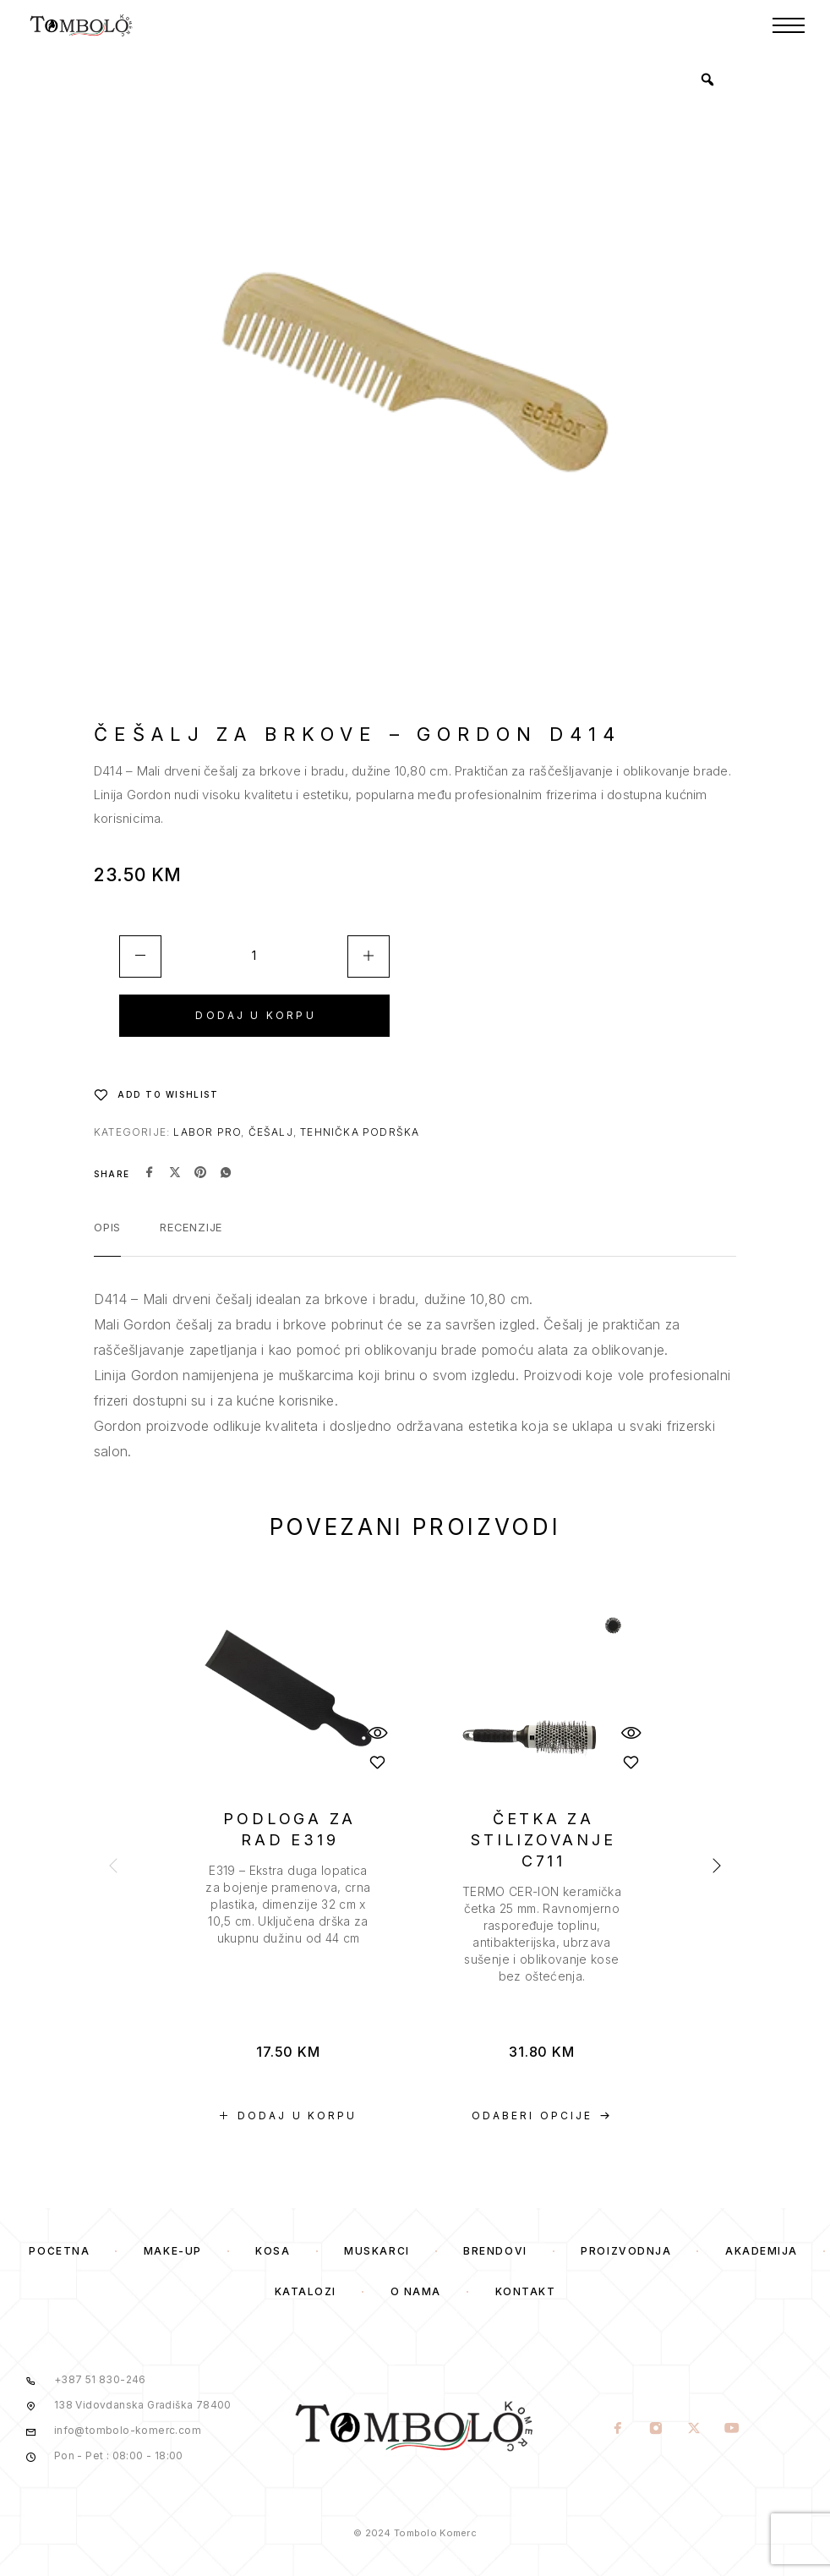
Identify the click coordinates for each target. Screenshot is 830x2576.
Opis (107, 1227)
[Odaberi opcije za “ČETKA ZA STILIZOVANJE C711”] (542, 2116)
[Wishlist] (156, 1094)
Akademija (761, 2250)
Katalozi (305, 2291)
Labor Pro (207, 1132)
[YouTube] (732, 2429)
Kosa (272, 2250)
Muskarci (376, 2250)
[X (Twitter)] (693, 2429)
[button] (288, 2116)
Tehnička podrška (359, 1132)
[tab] (107, 1238)
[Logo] (81, 25)
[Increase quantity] (368, 956)
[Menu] (788, 25)
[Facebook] (617, 2429)
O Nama (415, 2291)
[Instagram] (655, 2429)
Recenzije (191, 1227)
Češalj (270, 1132)
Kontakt (525, 2291)
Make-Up (173, 2250)
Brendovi (495, 2250)
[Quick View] (377, 1732)
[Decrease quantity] (140, 956)
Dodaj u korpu (255, 1015)
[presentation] (288, 1904)
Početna (59, 2250)
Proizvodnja (626, 2250)
